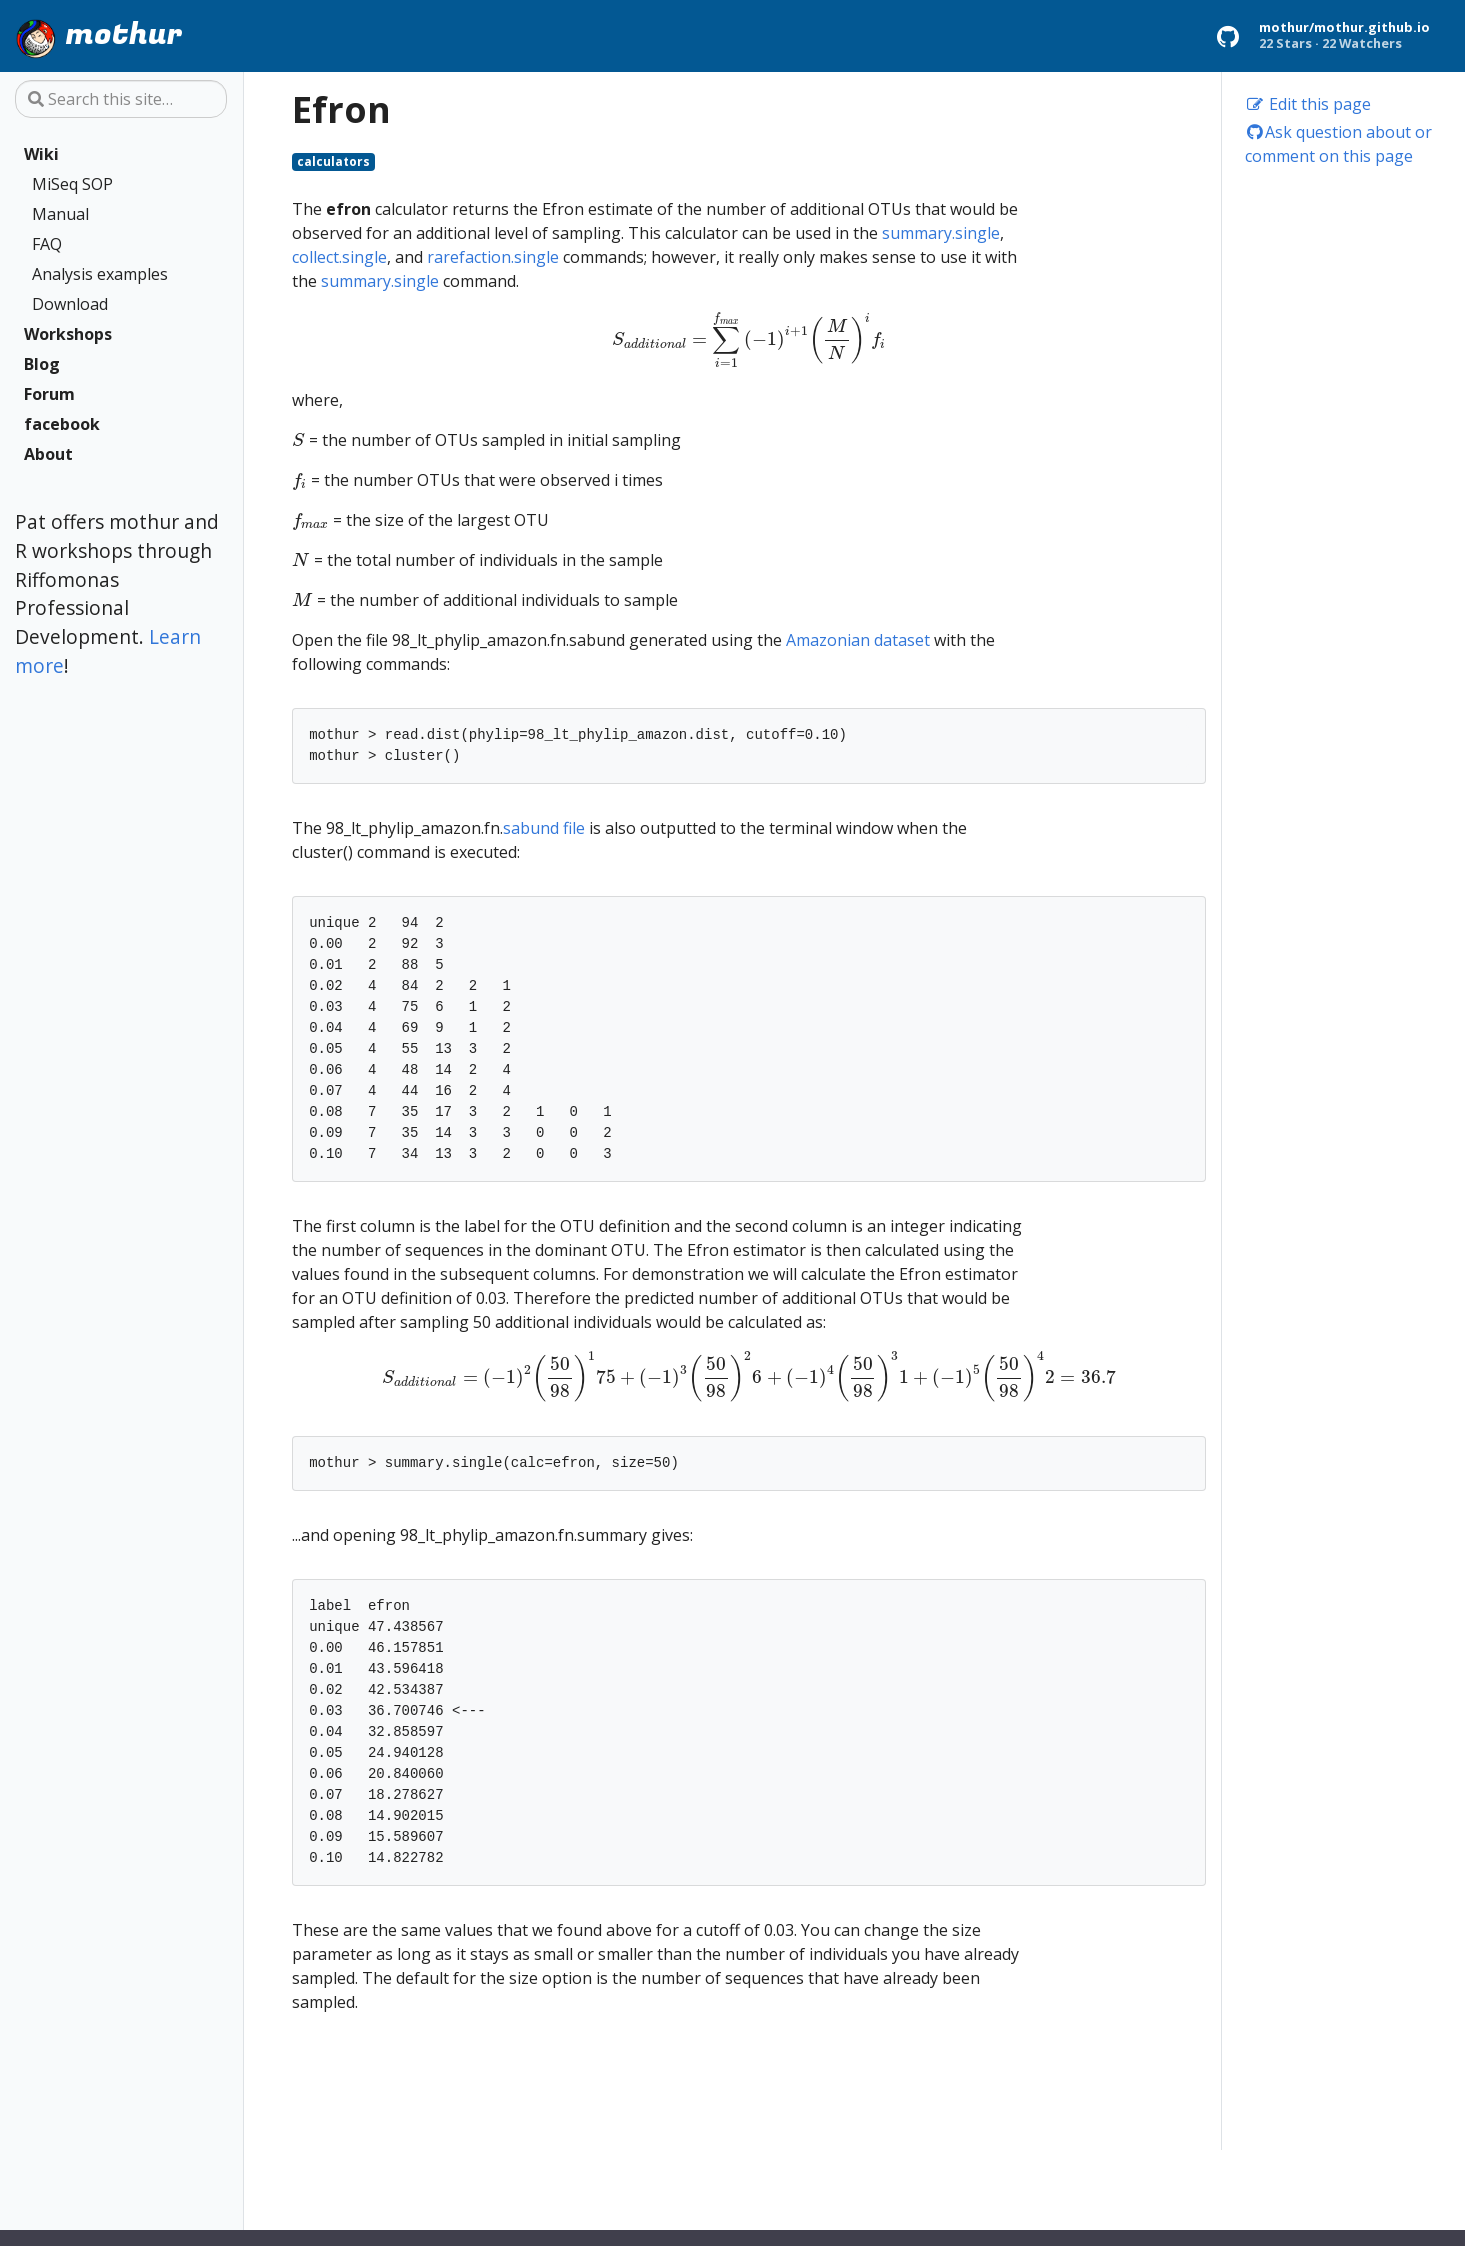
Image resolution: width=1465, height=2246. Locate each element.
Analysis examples (100, 274)
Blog (42, 364)
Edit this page (1308, 104)
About (48, 454)
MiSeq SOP (72, 184)
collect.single (339, 257)
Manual (60, 214)
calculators (333, 161)
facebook (62, 424)
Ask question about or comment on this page (1339, 144)
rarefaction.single (493, 257)
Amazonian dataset (858, 640)
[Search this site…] (121, 99)
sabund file (544, 828)
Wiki (41, 154)
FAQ (47, 244)
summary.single (941, 233)
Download (70, 304)
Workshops (68, 334)
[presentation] (749, 340)
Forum (49, 394)
